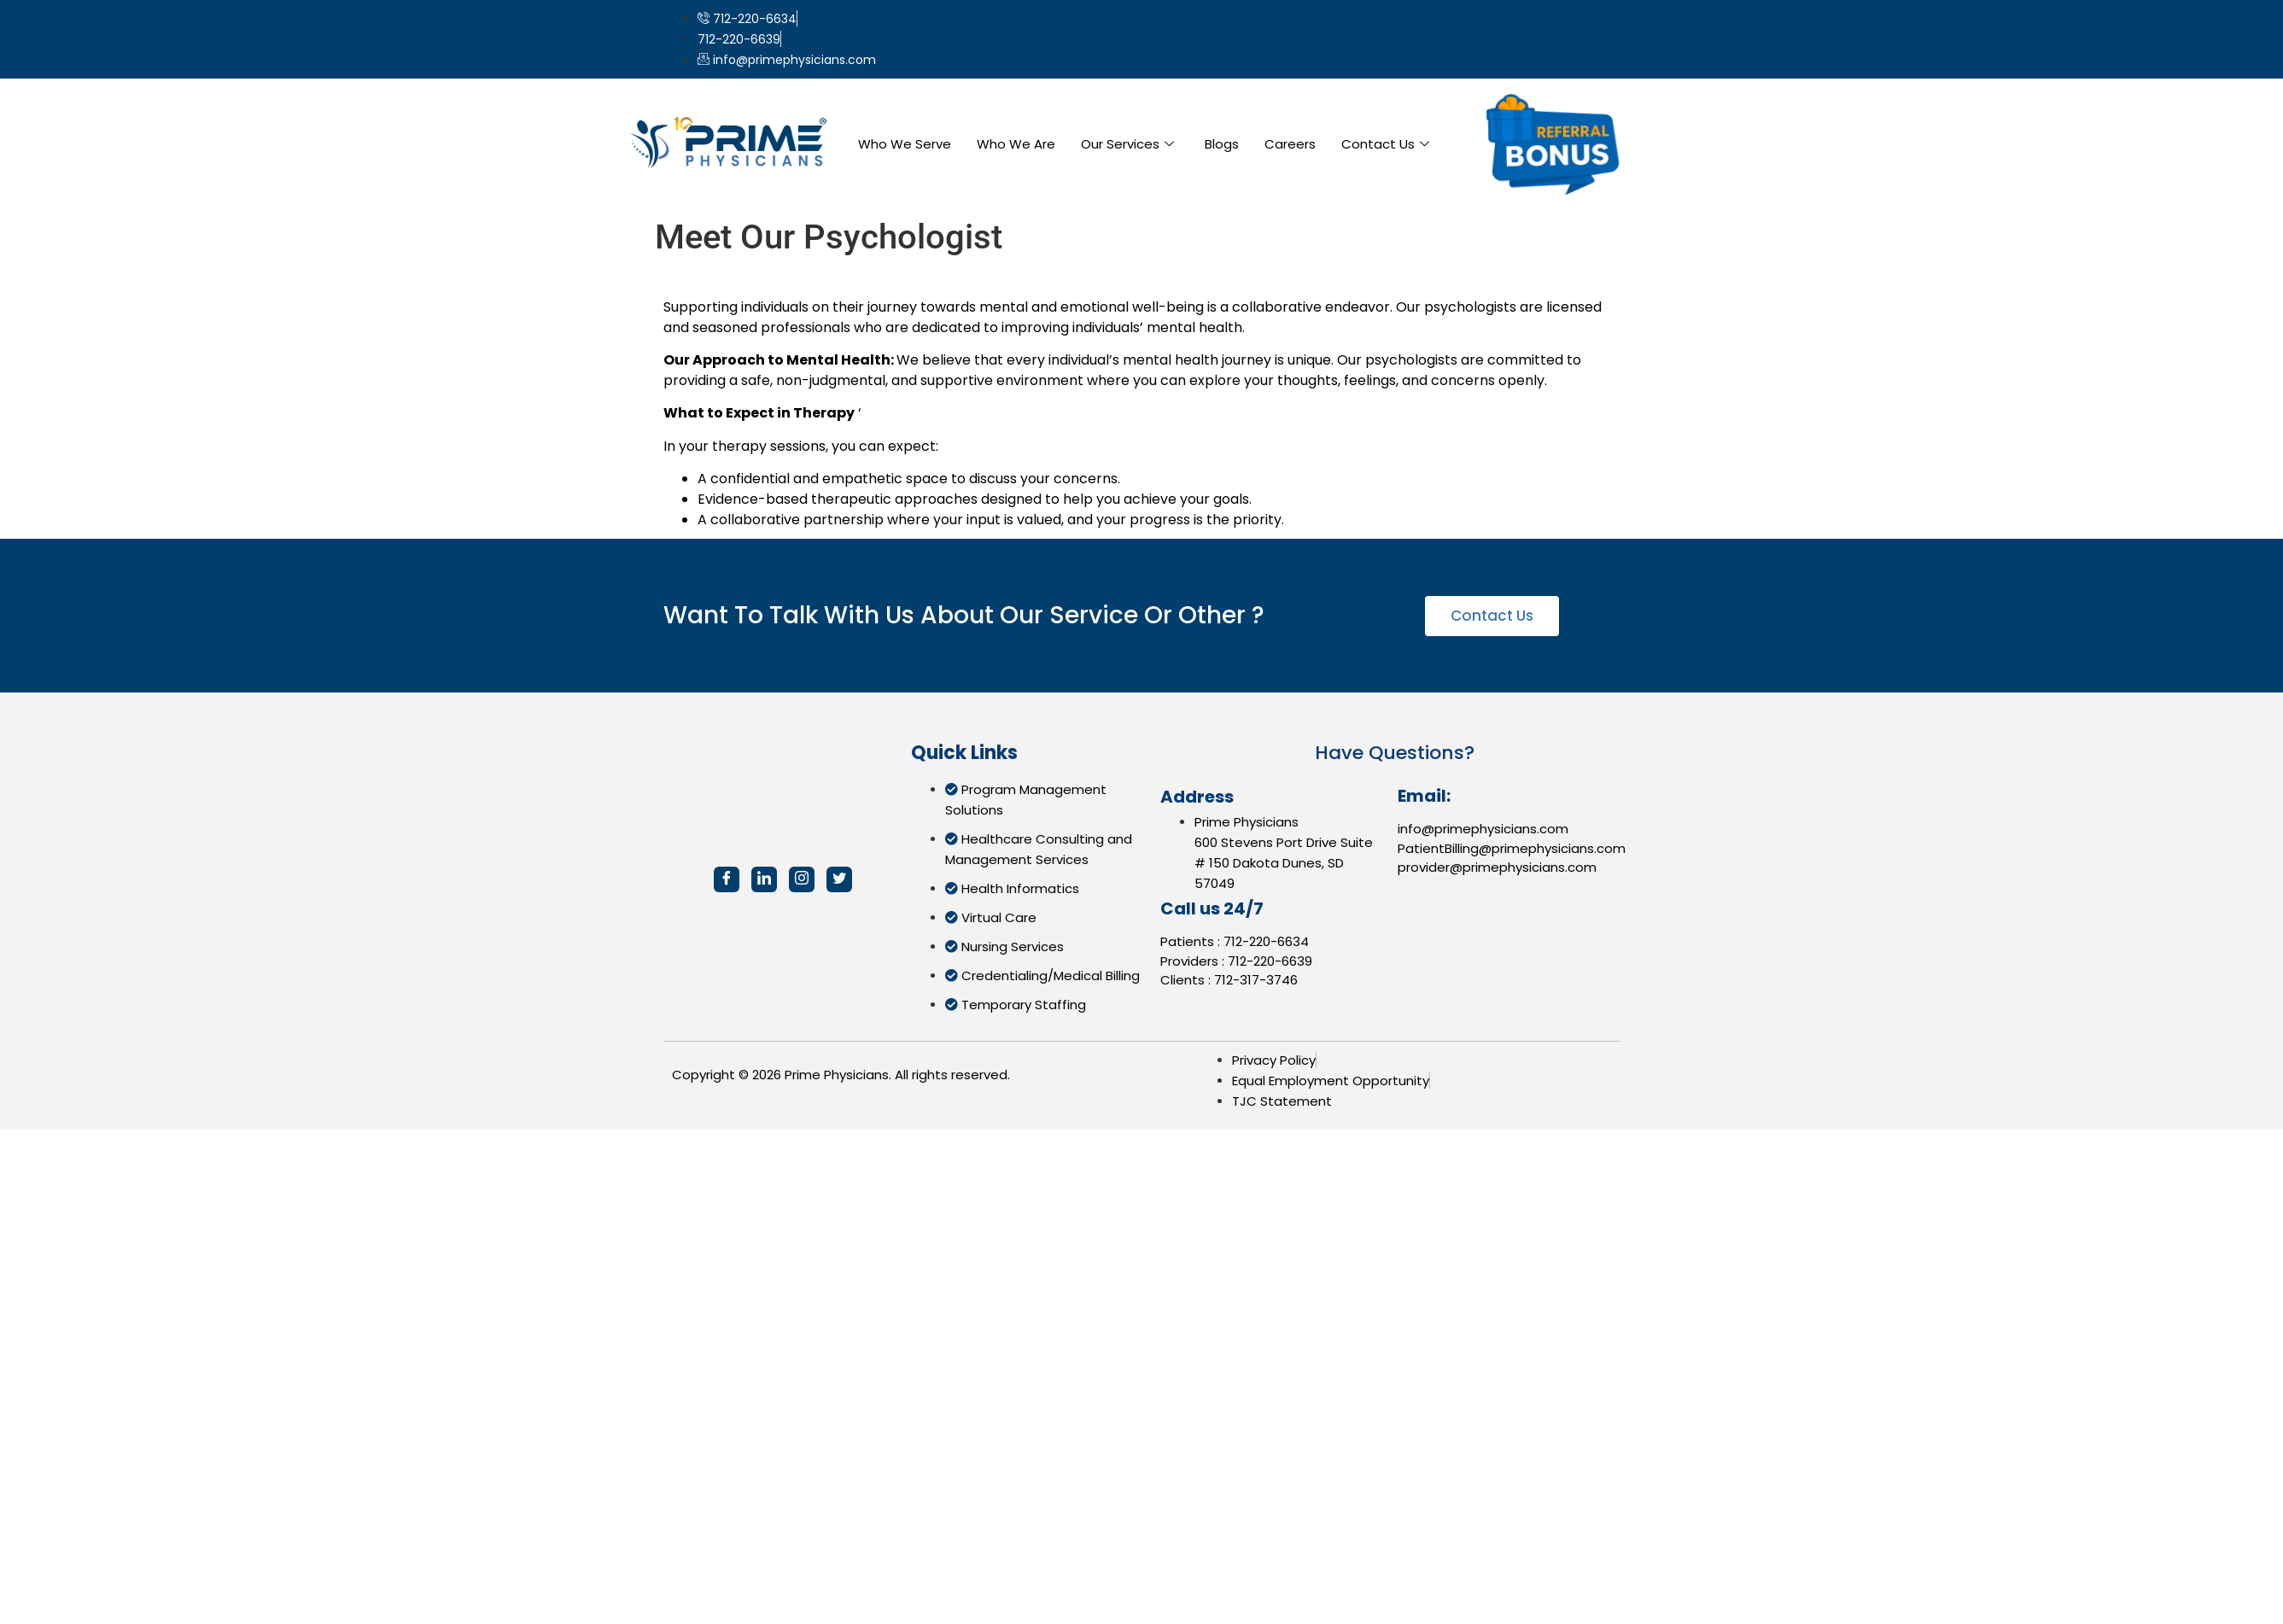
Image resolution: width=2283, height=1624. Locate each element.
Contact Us (1385, 144)
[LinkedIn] (764, 879)
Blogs (1222, 144)
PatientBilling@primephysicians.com (1512, 848)
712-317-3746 (1256, 980)
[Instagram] (802, 879)
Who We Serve (904, 144)
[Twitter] (839, 879)
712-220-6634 (1266, 941)
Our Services (1127, 144)
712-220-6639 (1270, 961)
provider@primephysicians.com (1497, 867)
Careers (1290, 144)
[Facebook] (726, 879)
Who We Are (1016, 144)
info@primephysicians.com (1483, 829)
